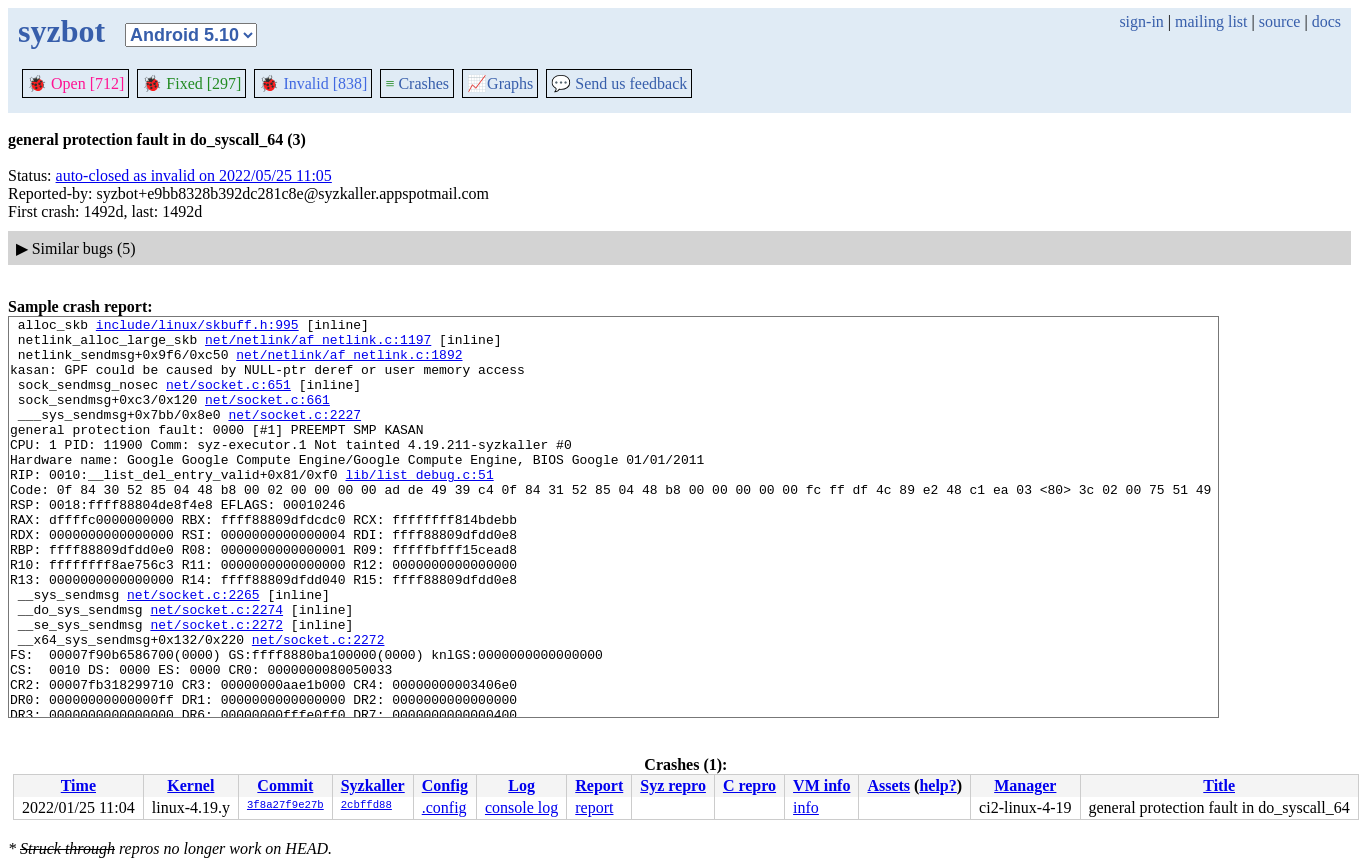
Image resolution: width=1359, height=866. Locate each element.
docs (1326, 21)
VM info (821, 785)
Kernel (190, 785)
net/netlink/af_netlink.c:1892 (349, 363)
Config (445, 785)
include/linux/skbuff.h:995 (197, 327)
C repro (749, 785)
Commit (285, 785)
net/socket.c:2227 (294, 435)
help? (937, 785)
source (1280, 21)
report (594, 807)
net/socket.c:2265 (193, 651)
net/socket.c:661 (267, 417)
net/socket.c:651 (228, 399)
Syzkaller (373, 785)
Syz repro (673, 785)
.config (444, 807)
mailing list (1211, 21)
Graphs (500, 83)
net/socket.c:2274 (216, 669)
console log (521, 807)
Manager (1025, 785)
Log (521, 785)
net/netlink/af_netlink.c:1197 (318, 345)
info (806, 807)
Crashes (417, 83)
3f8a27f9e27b (285, 806)
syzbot (61, 31)
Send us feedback (619, 83)
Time (78, 785)
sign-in (1141, 21)
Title (1219, 785)
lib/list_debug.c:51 (419, 507)
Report (599, 785)
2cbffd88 (366, 806)
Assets (888, 785)
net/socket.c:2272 (216, 687)
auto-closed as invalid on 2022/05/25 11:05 (194, 175)
